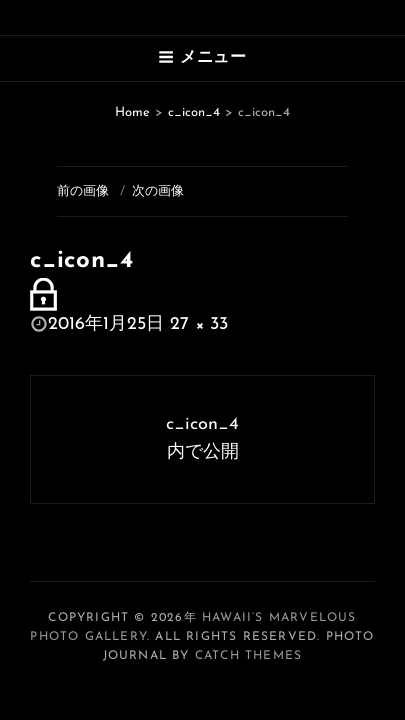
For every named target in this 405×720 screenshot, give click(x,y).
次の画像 (158, 191)
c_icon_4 (194, 112)
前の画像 (83, 191)
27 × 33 (199, 324)
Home (132, 112)
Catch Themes (248, 656)
